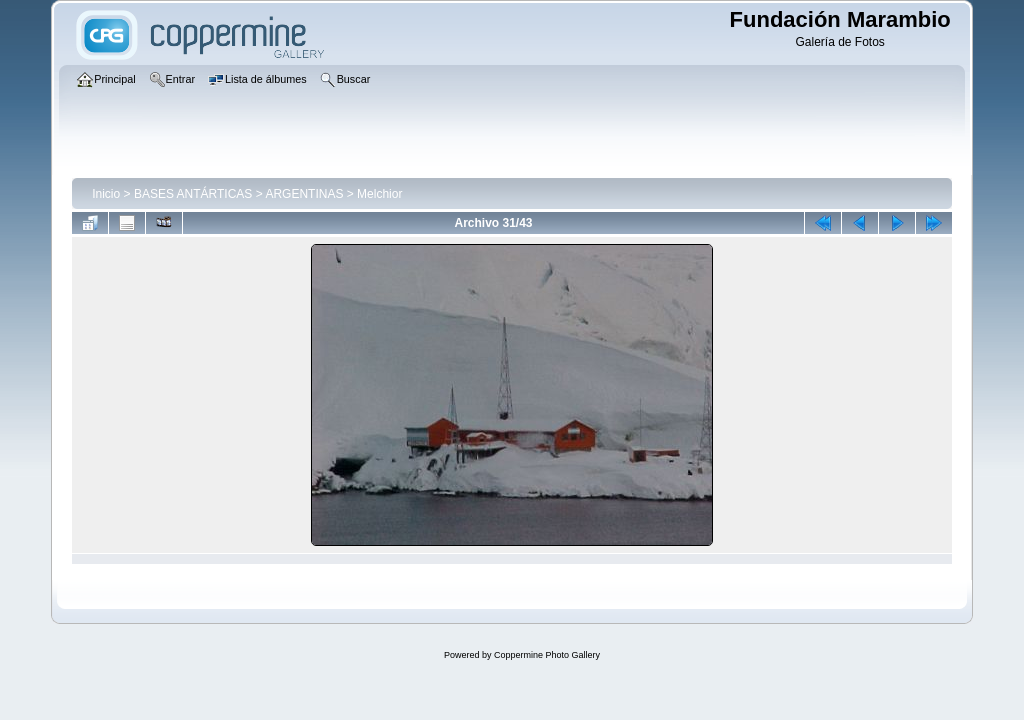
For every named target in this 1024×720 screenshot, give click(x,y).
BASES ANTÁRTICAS (193, 194)
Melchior (379, 194)
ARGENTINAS (304, 194)
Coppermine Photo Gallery (547, 655)
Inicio (106, 194)
